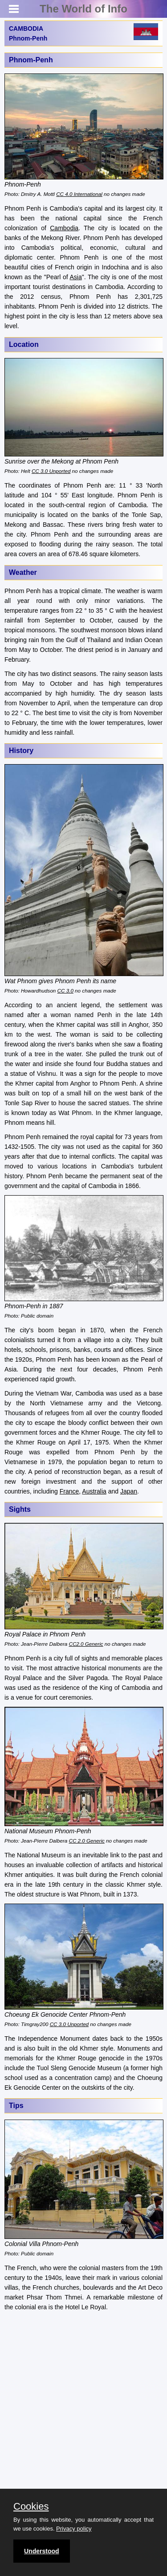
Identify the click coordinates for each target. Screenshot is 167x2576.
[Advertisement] (83, 2402)
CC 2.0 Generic (87, 1840)
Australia (94, 1491)
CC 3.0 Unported (51, 471)
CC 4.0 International (79, 194)
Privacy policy (73, 2528)
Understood (41, 2551)
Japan (128, 1491)
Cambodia (64, 228)
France (69, 1491)
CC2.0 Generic (86, 1644)
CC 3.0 (65, 990)
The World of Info (83, 9)
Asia (76, 277)
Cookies (31, 2506)
